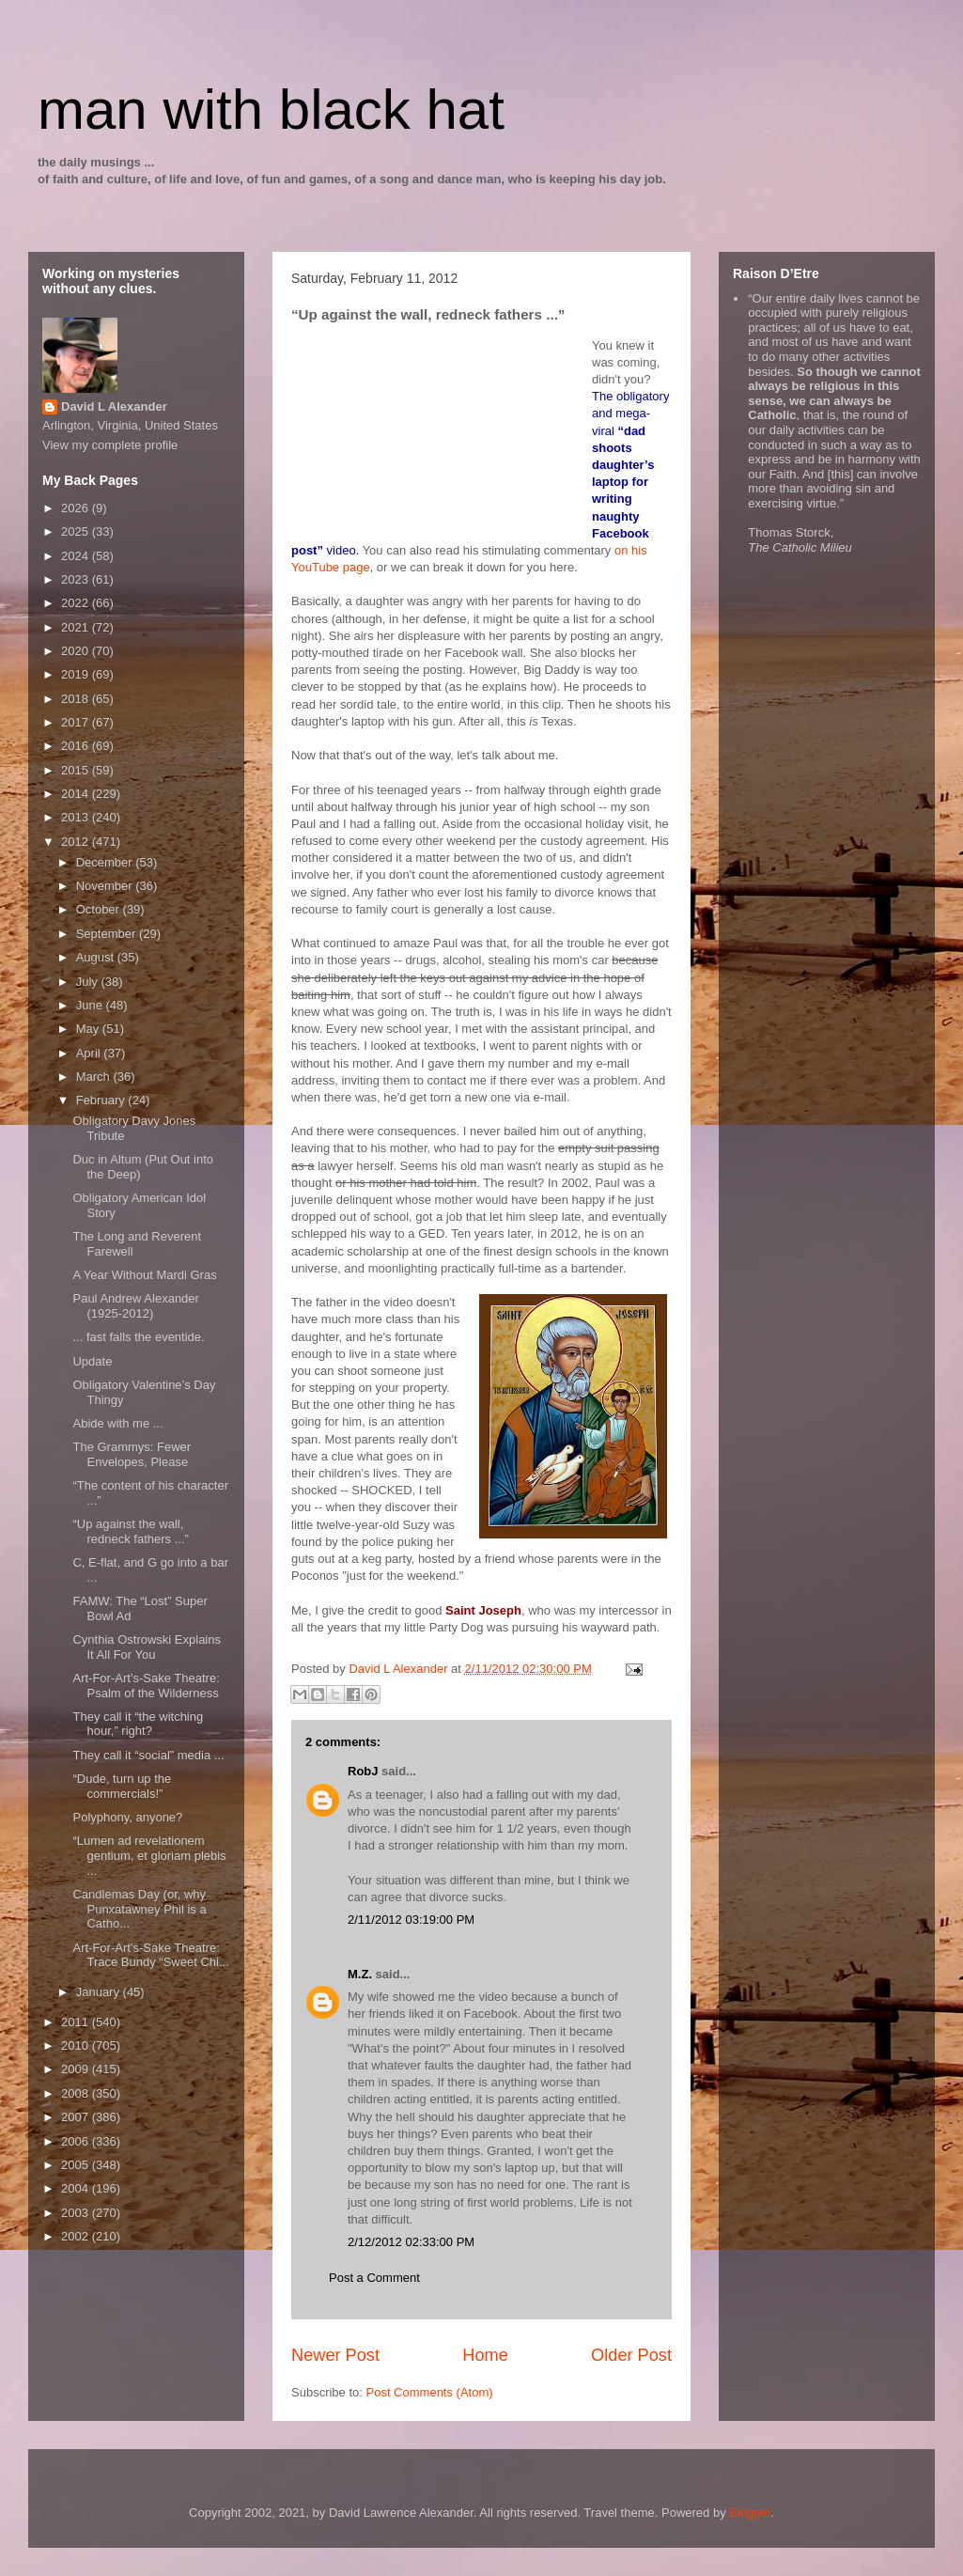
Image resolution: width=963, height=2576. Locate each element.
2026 (76, 508)
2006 (76, 2141)
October (99, 909)
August (96, 957)
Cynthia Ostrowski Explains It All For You (146, 1647)
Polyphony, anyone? (127, 1817)
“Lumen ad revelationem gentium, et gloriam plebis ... (148, 1855)
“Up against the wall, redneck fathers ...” (130, 1531)
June (91, 1005)
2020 (76, 651)
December (106, 862)
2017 (76, 722)
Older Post (631, 2355)
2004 (76, 2188)
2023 (76, 579)
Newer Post (335, 2355)
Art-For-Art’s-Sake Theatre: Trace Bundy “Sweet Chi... (150, 1955)
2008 (76, 2093)
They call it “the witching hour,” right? (137, 1724)
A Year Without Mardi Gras (144, 1275)
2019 (76, 674)
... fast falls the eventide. (138, 1337)
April (90, 1053)
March (95, 1076)
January (99, 1992)
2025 (76, 531)
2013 (76, 817)
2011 (76, 2022)
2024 (76, 556)
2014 (76, 794)
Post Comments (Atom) (429, 2392)
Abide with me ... (117, 1423)
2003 (76, 2213)
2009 (76, 2069)
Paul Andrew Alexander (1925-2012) (135, 1305)
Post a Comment (374, 2278)
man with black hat (271, 109)
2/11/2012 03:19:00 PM (411, 1919)
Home (485, 2355)
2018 (76, 699)
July (88, 982)
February (102, 1100)
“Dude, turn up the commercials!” (121, 1786)
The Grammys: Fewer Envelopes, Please (131, 1454)
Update (92, 1361)
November (106, 886)
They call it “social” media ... (148, 1755)
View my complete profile (110, 445)
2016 (76, 746)
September (107, 934)
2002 (76, 2236)
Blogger (749, 2513)
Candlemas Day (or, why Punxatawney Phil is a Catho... (139, 1908)
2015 (76, 770)
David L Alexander (114, 406)
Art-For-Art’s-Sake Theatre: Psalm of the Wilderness (145, 1685)
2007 (76, 2117)
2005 (76, 2165)
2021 (76, 627)
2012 (76, 842)
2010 (76, 2045)
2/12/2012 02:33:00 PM (411, 2242)
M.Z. (360, 1974)
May (89, 1029)
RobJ (363, 1771)
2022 (76, 603)
